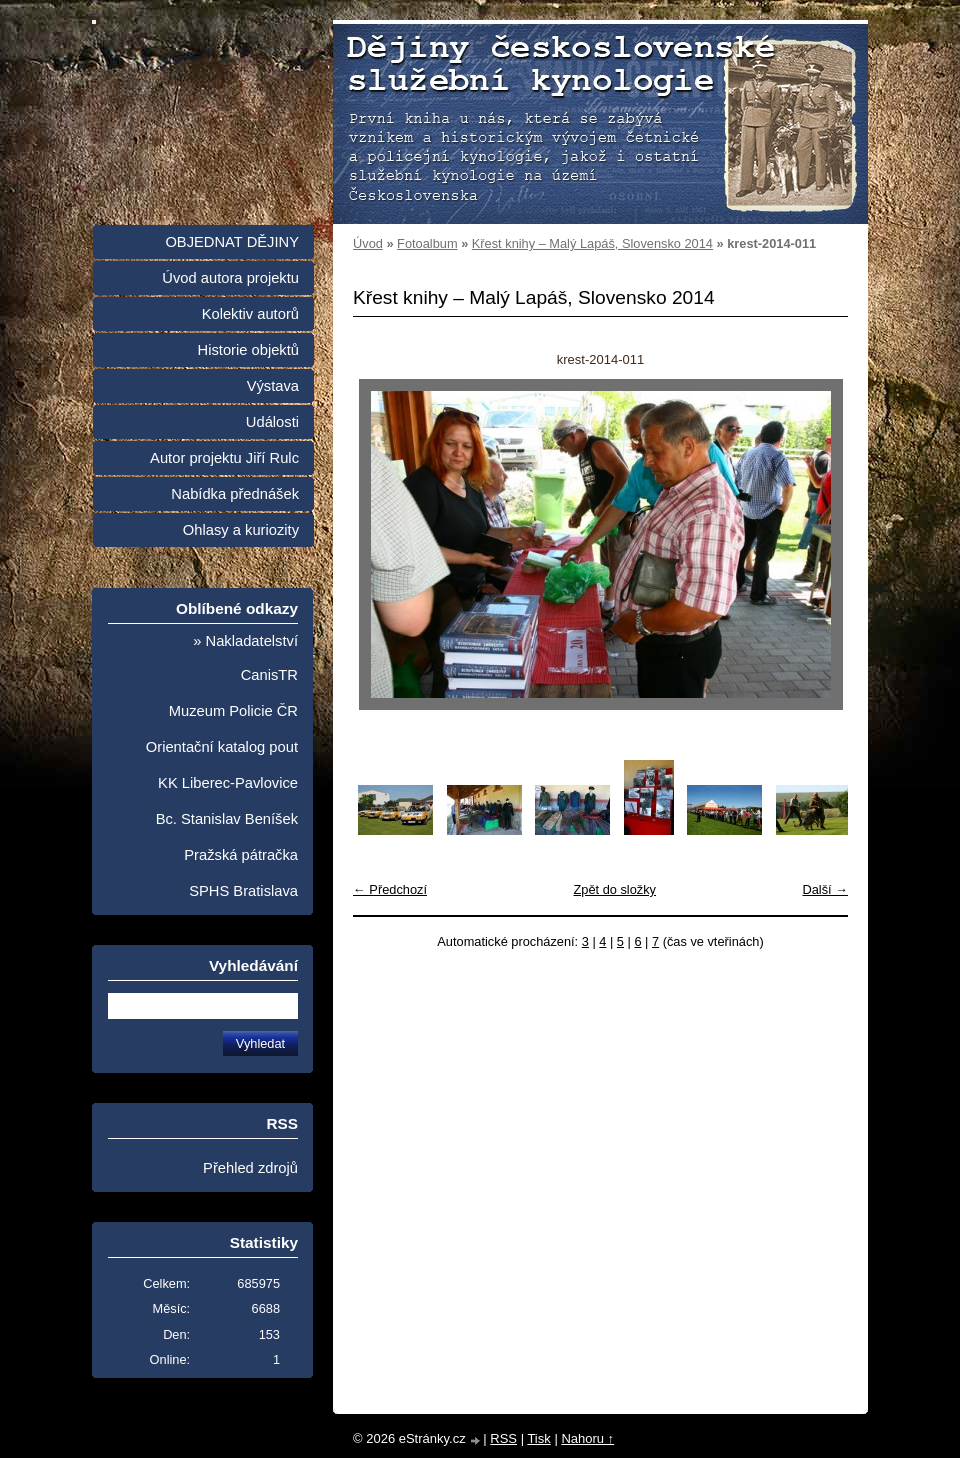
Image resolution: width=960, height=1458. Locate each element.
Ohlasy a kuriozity (241, 530)
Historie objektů (248, 350)
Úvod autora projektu (230, 278)
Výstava (273, 386)
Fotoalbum (427, 243)
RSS (503, 1438)
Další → (825, 889)
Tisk (538, 1438)
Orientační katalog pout (222, 747)
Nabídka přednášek (235, 494)
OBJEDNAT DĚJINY (232, 242)
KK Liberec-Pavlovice (228, 783)
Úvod (368, 243)
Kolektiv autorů (250, 314)
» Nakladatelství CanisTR (245, 658)
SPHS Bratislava (243, 891)
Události (272, 422)
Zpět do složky (614, 889)
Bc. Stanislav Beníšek (227, 819)
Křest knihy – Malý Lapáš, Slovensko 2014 (592, 243)
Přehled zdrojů (250, 1168)
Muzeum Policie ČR (233, 711)
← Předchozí (390, 889)
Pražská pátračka (241, 855)
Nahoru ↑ (587, 1438)
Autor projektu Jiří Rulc (224, 458)
